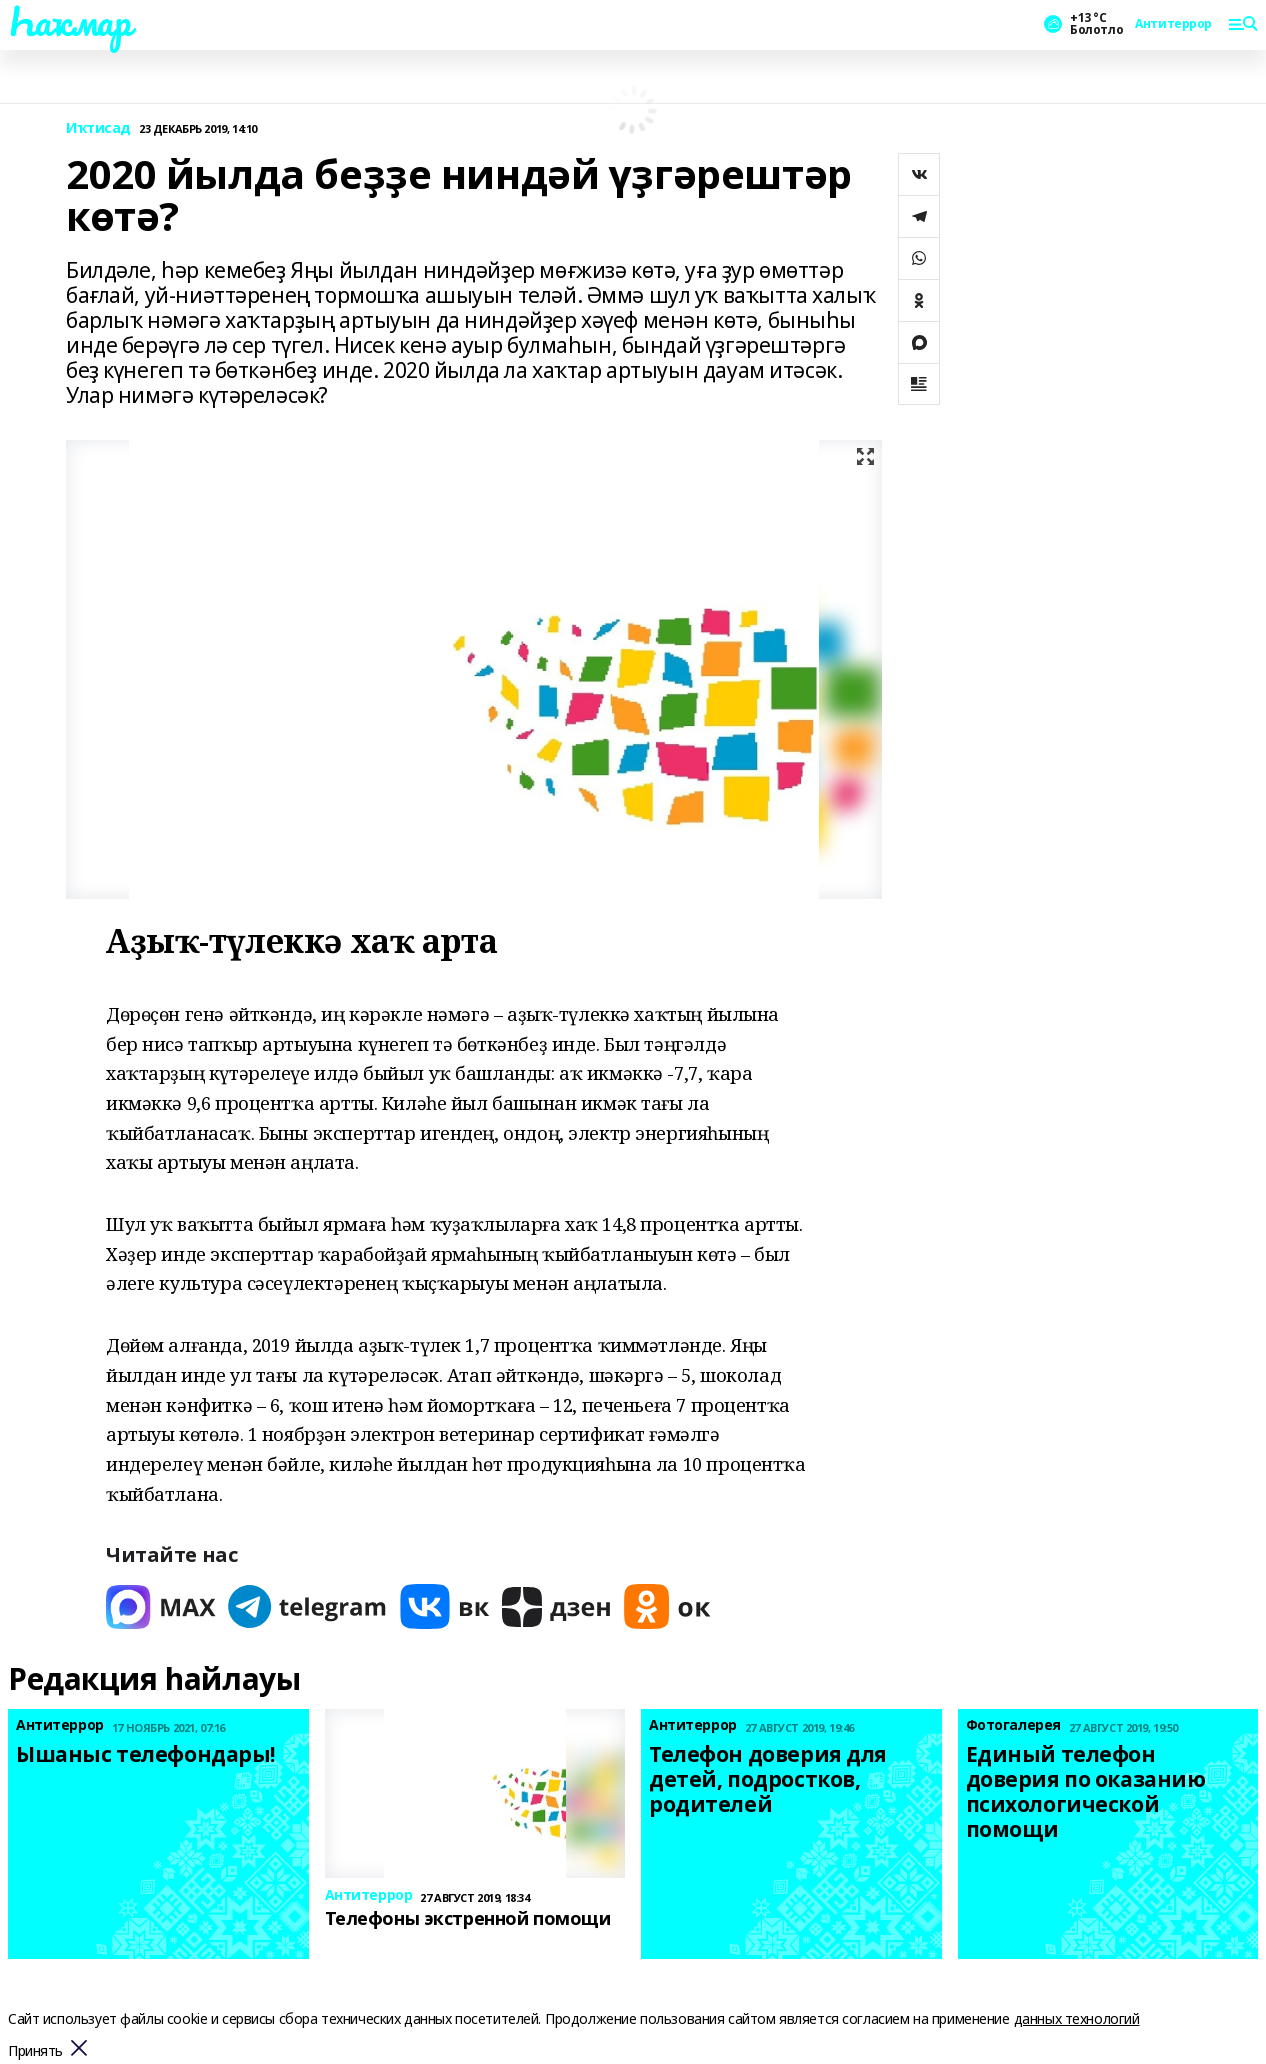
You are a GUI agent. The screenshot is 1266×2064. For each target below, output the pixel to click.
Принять (35, 2051)
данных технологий (1077, 2018)
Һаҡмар (69, 21)
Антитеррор (1173, 24)
